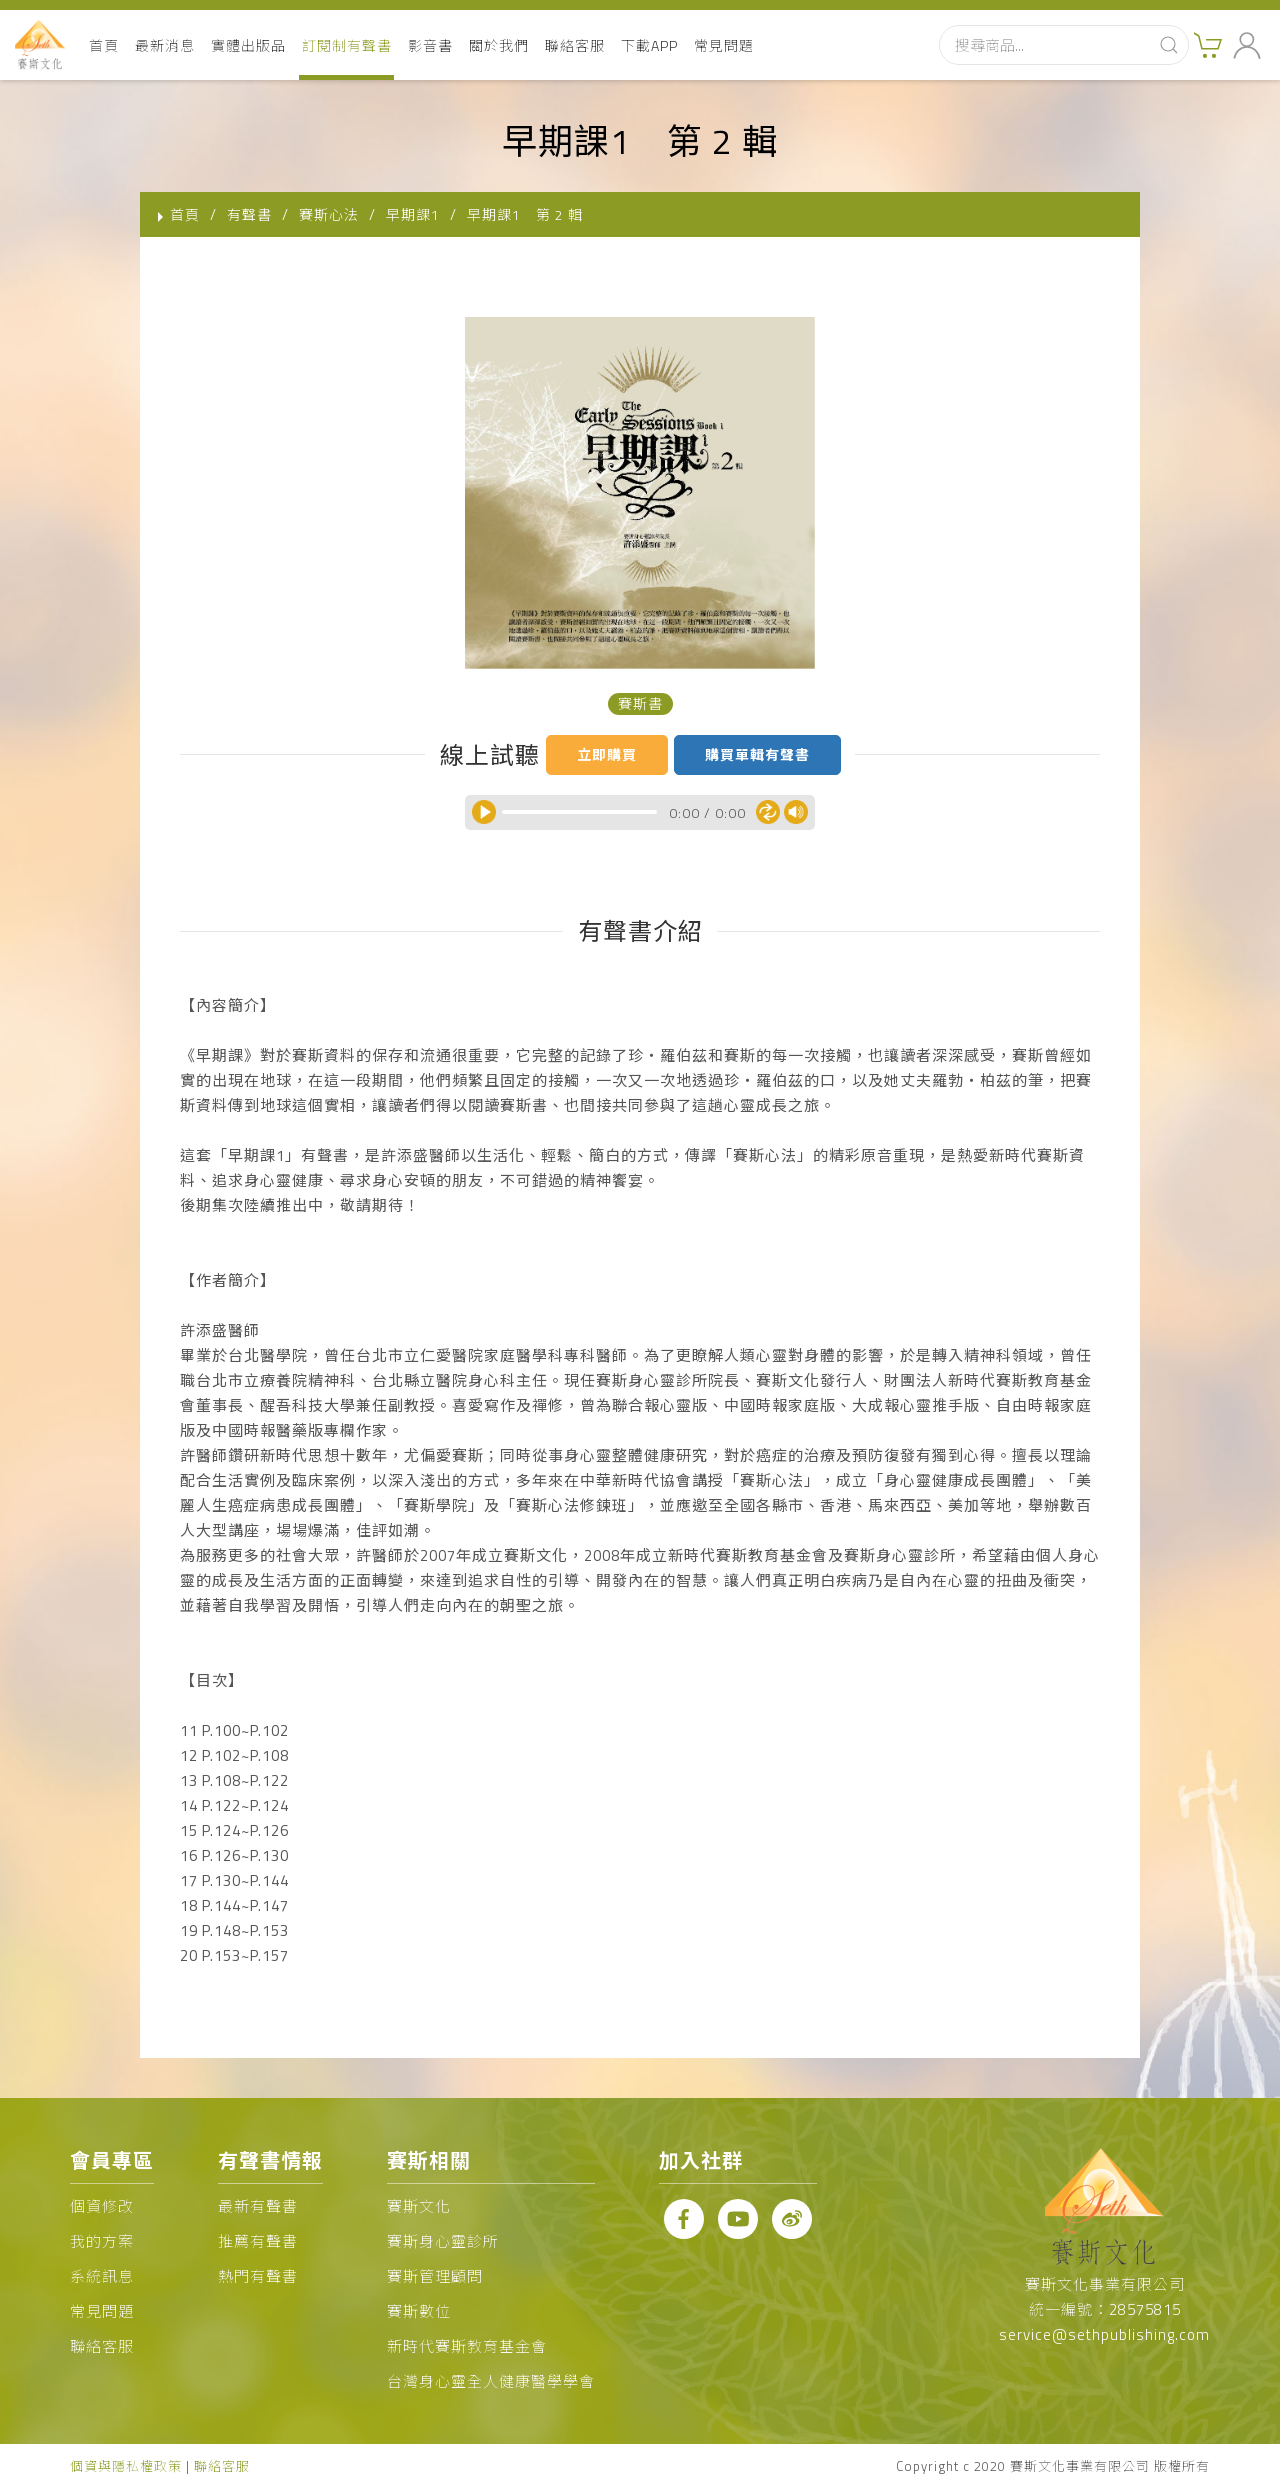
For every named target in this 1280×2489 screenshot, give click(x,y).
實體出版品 (248, 45)
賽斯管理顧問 (435, 2276)
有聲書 (249, 214)
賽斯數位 (419, 2311)
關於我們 (499, 45)
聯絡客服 (575, 45)
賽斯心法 (329, 214)
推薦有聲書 (258, 2241)
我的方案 (102, 2241)
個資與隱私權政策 (126, 2466)
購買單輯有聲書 (757, 754)
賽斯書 (640, 703)
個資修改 (102, 2206)
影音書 (430, 45)
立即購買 (607, 754)
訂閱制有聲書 (347, 45)
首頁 (104, 45)
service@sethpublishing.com (1104, 2334)
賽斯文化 (419, 2206)
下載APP (649, 45)
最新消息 (165, 45)
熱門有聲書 (258, 2276)
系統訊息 (102, 2276)
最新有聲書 (258, 2206)
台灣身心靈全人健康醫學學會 (491, 2381)
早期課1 (413, 214)
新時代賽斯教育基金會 (467, 2346)
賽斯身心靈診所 (443, 2241)
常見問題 (724, 45)
